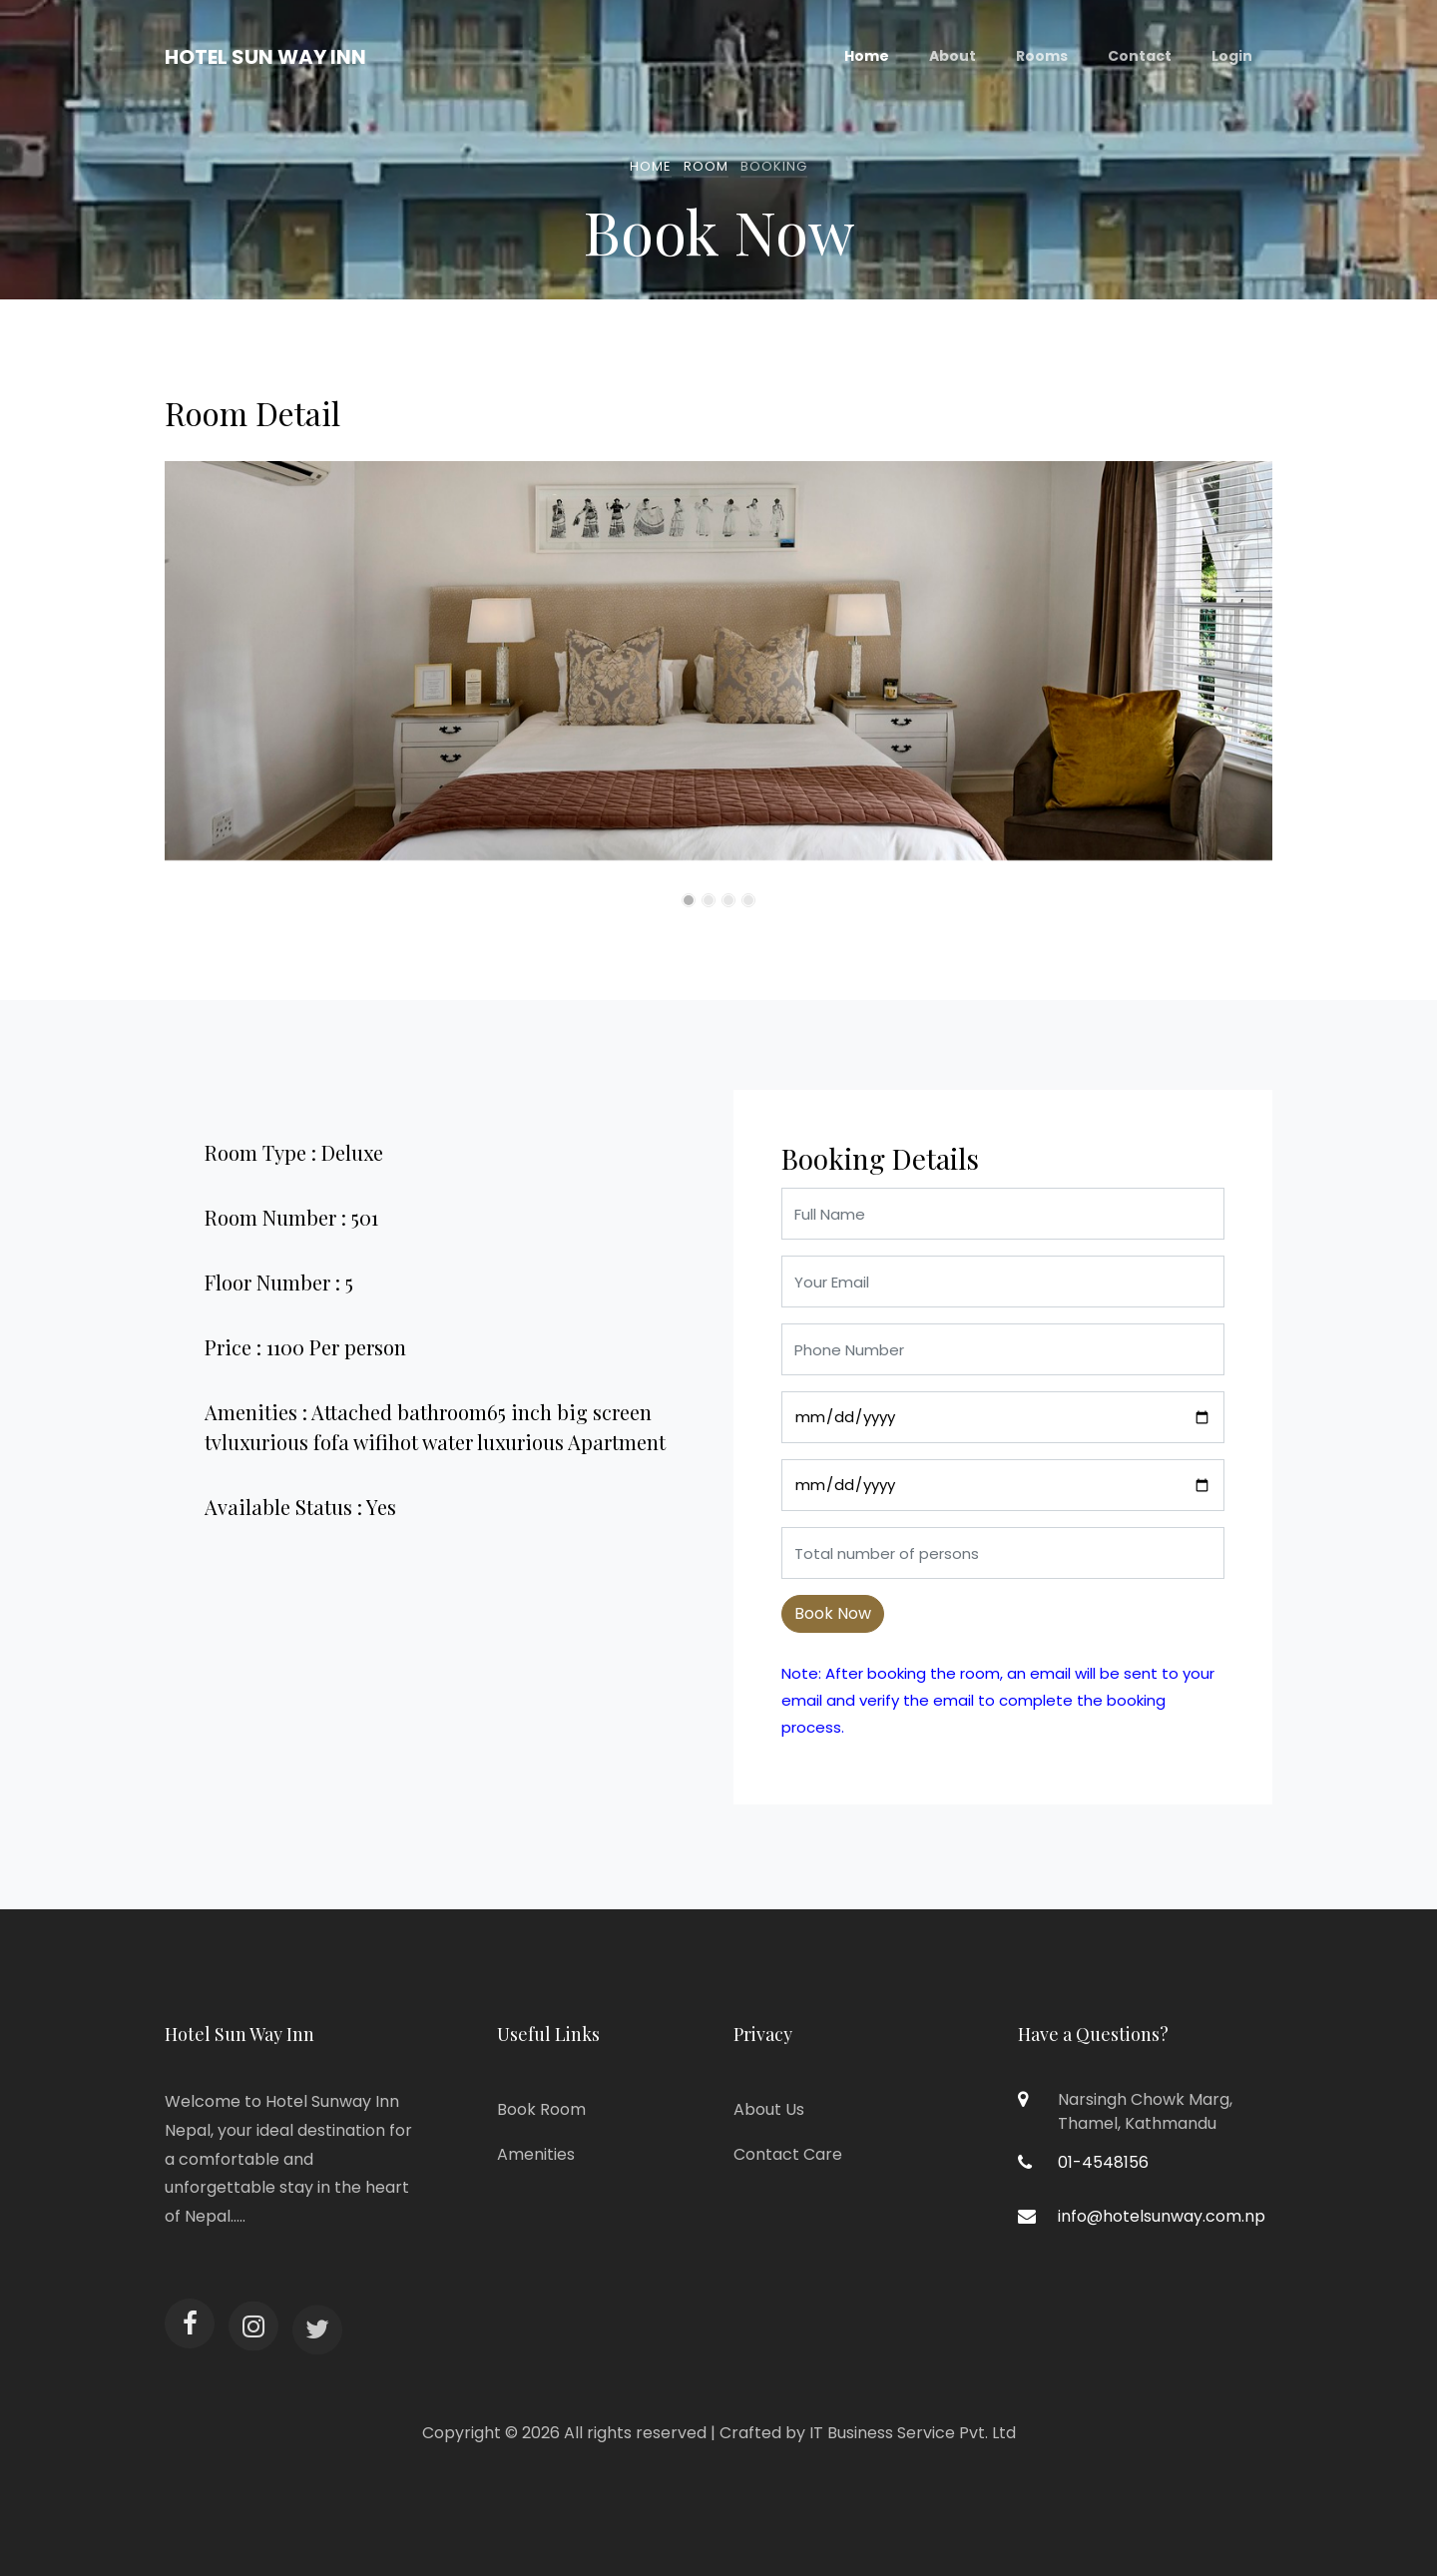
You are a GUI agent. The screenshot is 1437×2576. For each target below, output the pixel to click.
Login (1231, 56)
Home (866, 56)
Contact (1140, 56)
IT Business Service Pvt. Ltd (912, 2432)
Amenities (536, 2154)
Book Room (541, 2109)
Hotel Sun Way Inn (265, 57)
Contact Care (787, 2154)
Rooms (1042, 56)
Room (706, 166)
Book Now (832, 1613)
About (952, 56)
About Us (768, 2109)
